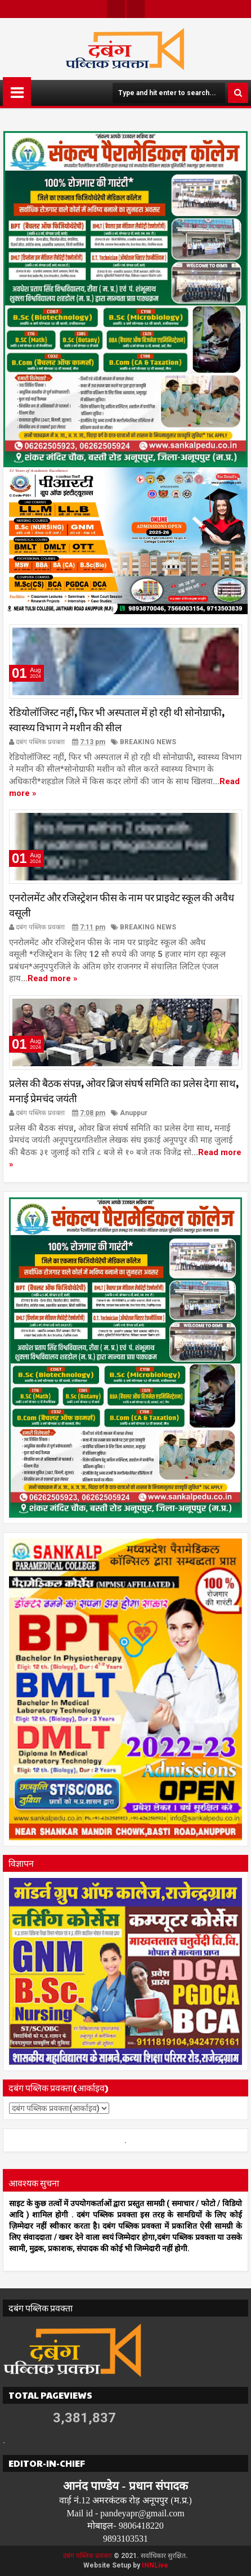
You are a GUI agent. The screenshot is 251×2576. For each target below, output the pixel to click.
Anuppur (133, 1113)
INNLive (155, 2565)
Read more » (53, 979)
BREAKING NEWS (148, 742)
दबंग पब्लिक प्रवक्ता (87, 2556)
